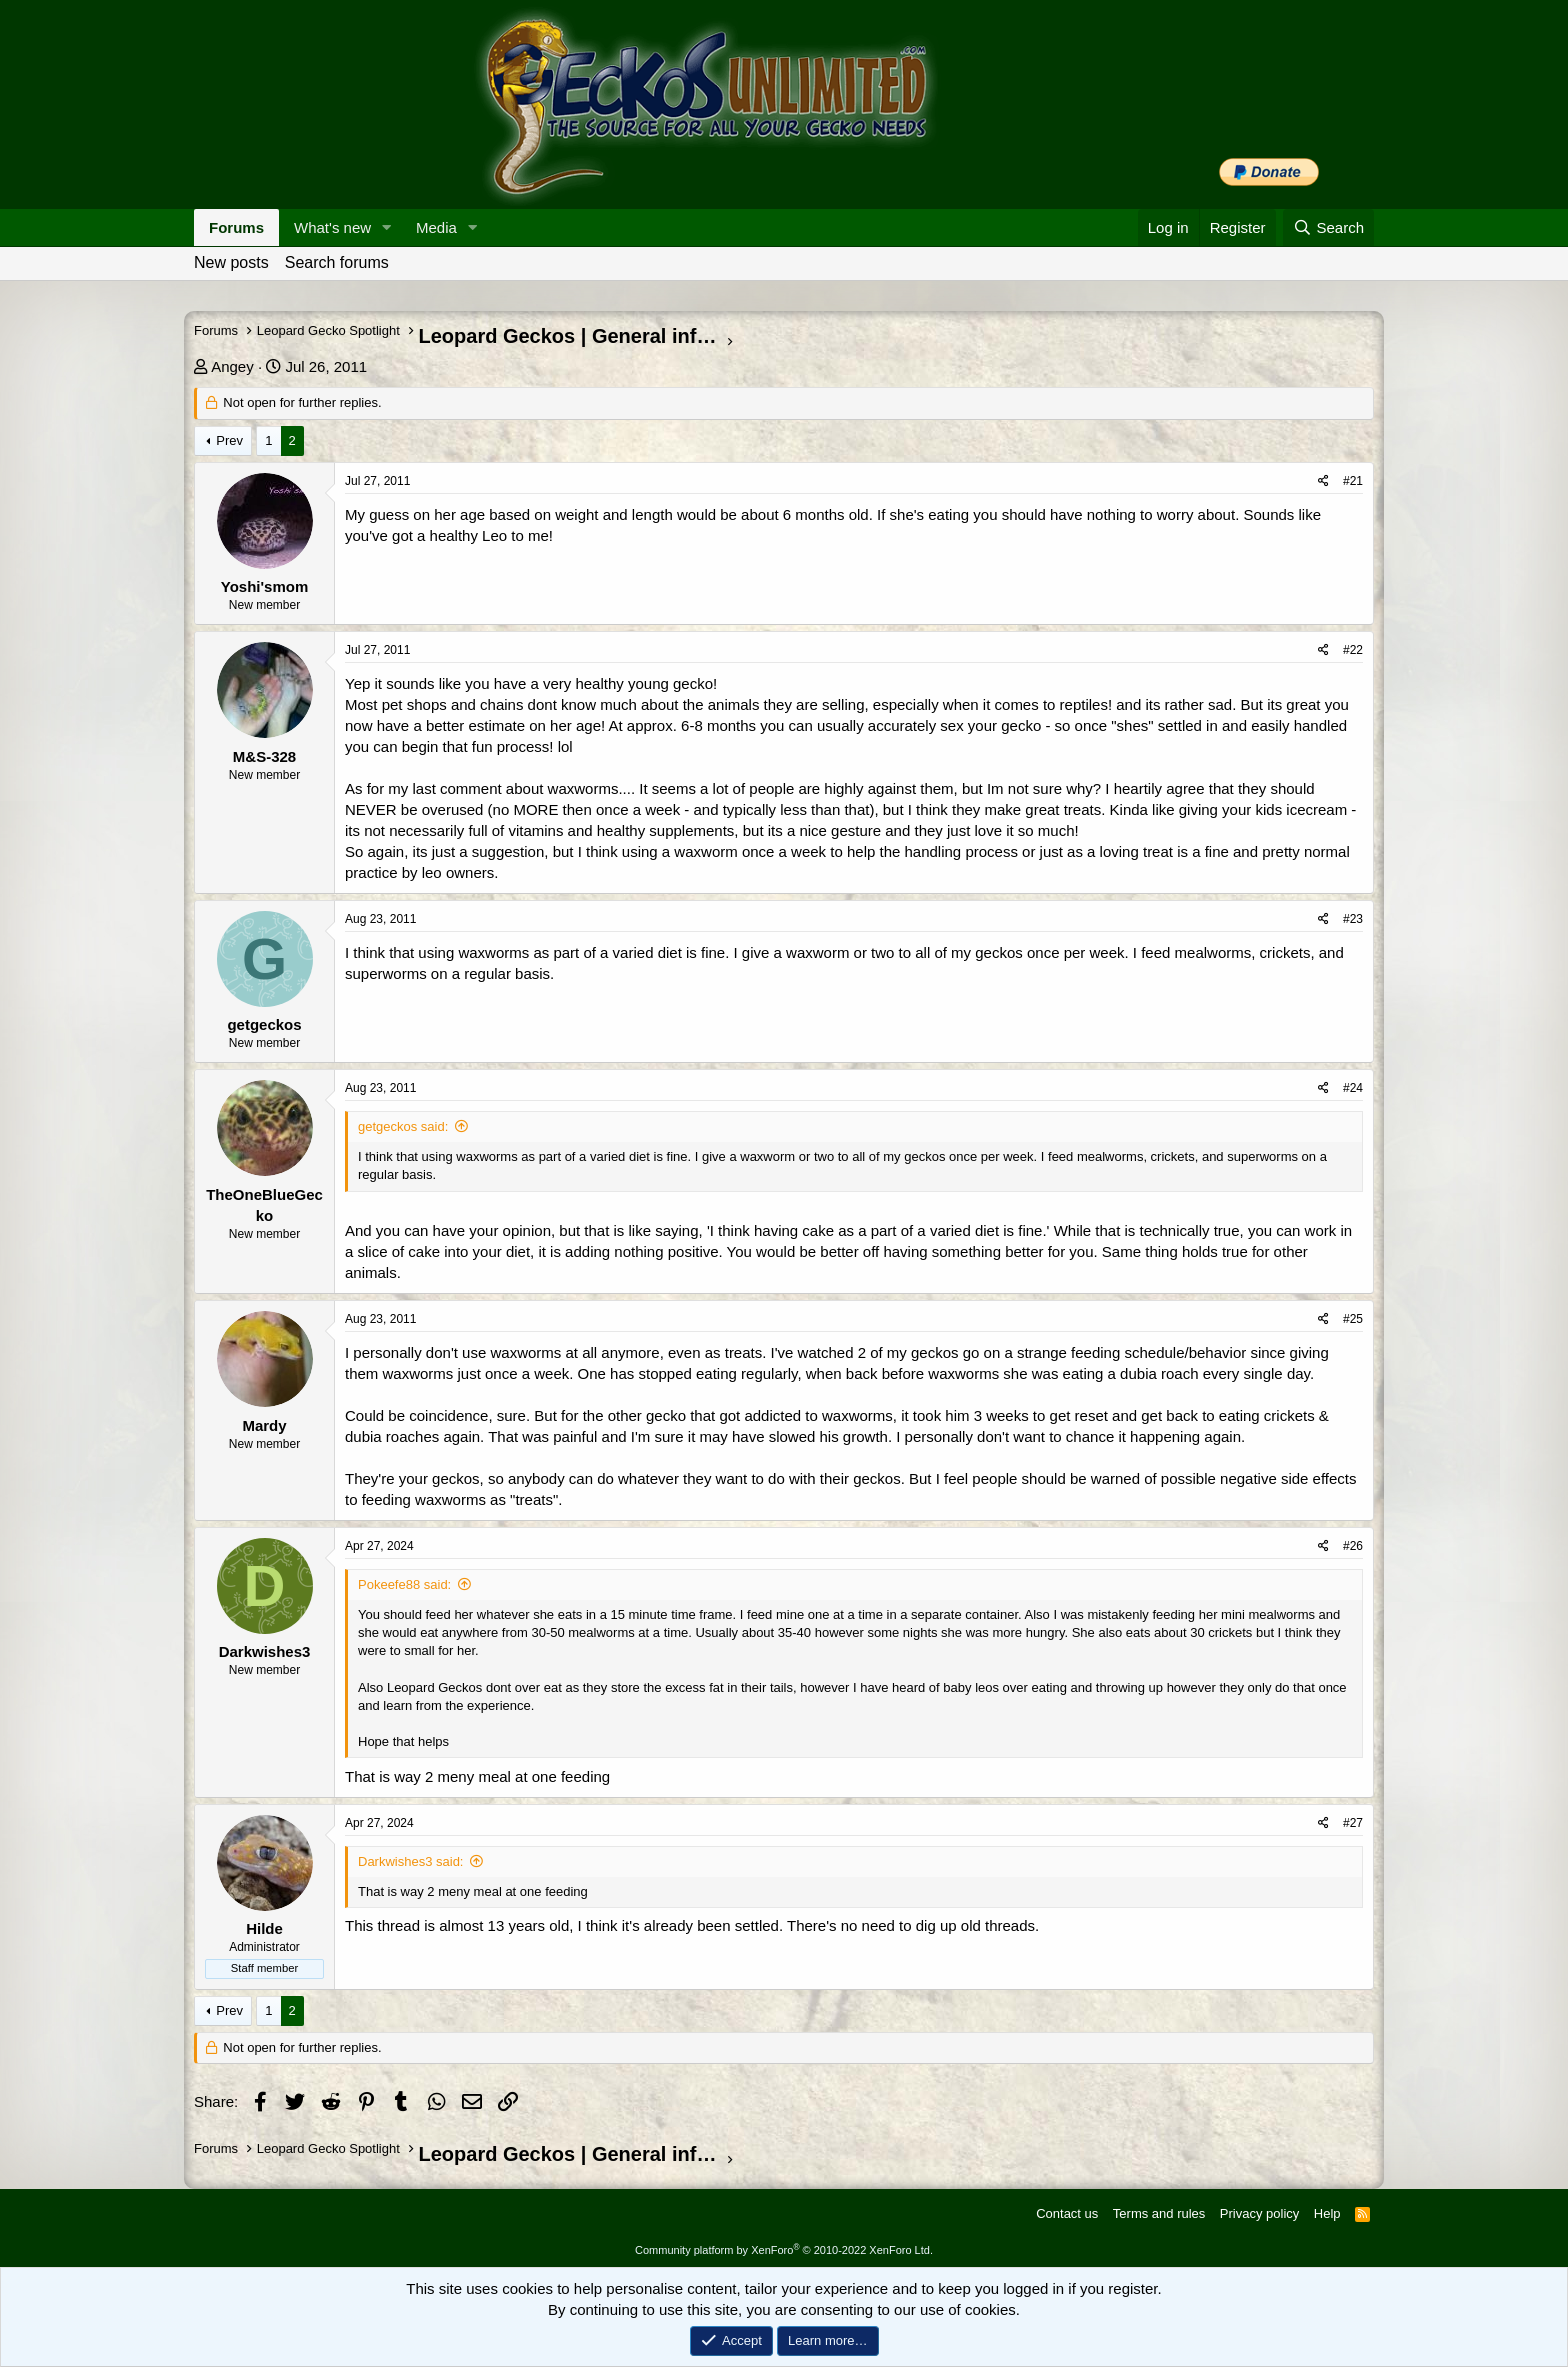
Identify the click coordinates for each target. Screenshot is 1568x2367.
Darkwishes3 (265, 1651)
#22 (1353, 650)
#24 (1353, 1088)
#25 (1353, 1319)
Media (436, 227)
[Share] (1323, 481)
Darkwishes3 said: (411, 1861)
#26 (1353, 1546)
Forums (236, 227)
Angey (232, 366)
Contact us (1067, 2213)
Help (1327, 2213)
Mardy (264, 1425)
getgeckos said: (403, 1126)
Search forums (337, 262)
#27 (1353, 1823)
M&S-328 (264, 756)
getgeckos (264, 1024)
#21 (1353, 481)
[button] (387, 227)
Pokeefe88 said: (404, 1584)
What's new (332, 227)
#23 (1353, 919)
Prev (229, 440)
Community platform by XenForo (784, 2250)
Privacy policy (1259, 2213)
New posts (231, 262)
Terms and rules (1159, 2213)
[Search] (1328, 227)
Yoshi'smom (264, 586)
